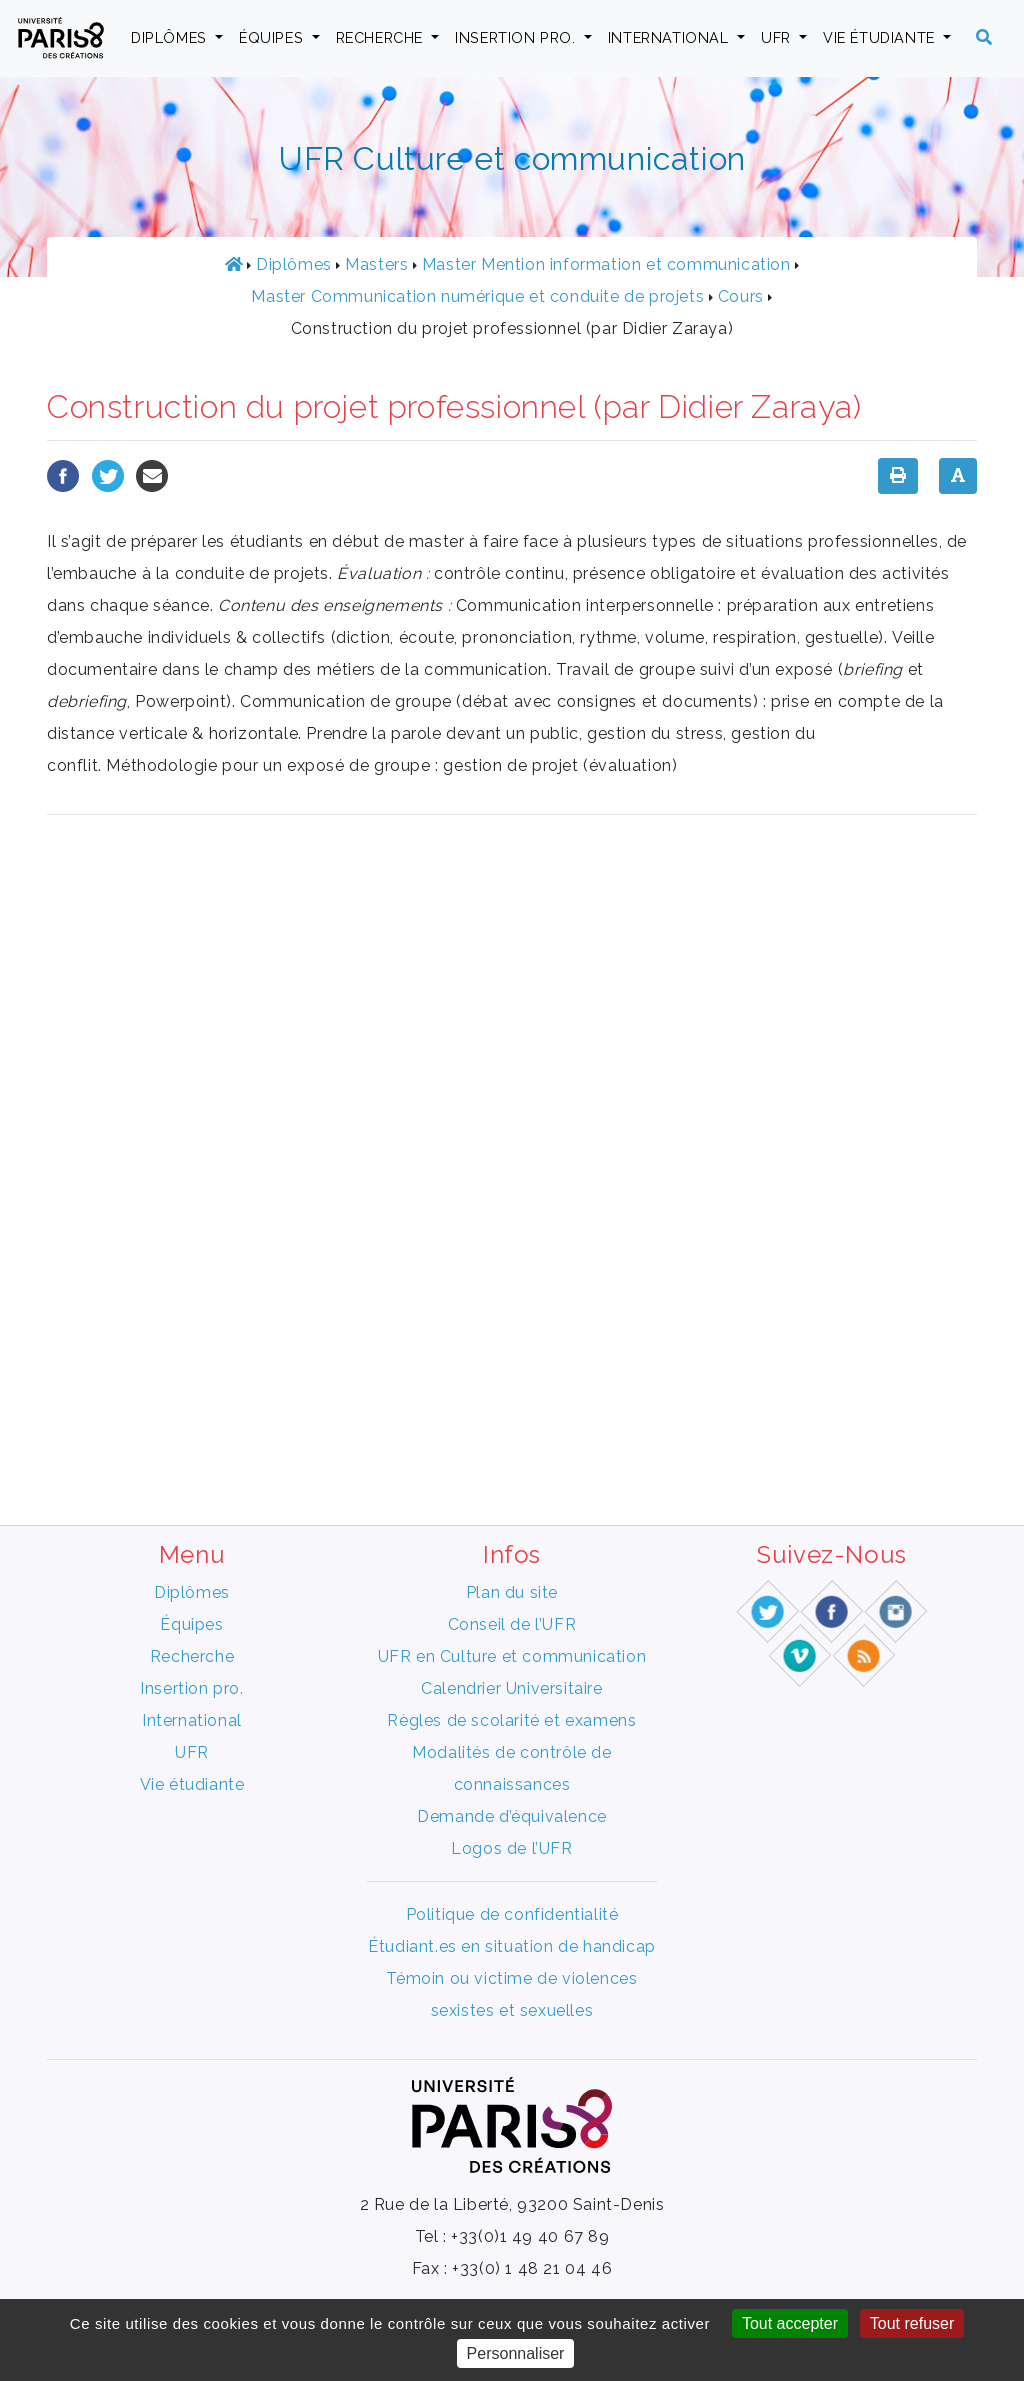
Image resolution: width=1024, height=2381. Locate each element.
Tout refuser (912, 2323)
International (670, 37)
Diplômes (171, 37)
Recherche (382, 37)
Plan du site (512, 1592)
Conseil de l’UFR (512, 1624)
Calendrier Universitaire (511, 1688)
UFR (778, 37)
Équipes (273, 37)
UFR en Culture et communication (512, 1656)
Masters (376, 264)
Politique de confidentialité (512, 1914)
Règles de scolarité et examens (511, 1720)
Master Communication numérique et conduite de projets (477, 296)
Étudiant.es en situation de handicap (512, 1946)
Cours (741, 296)
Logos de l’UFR (511, 1848)
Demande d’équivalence (512, 1816)
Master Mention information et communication (606, 264)
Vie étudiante (881, 37)
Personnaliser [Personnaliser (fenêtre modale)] (516, 2353)
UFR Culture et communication (512, 158)
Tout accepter (790, 2323)
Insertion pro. (517, 37)
